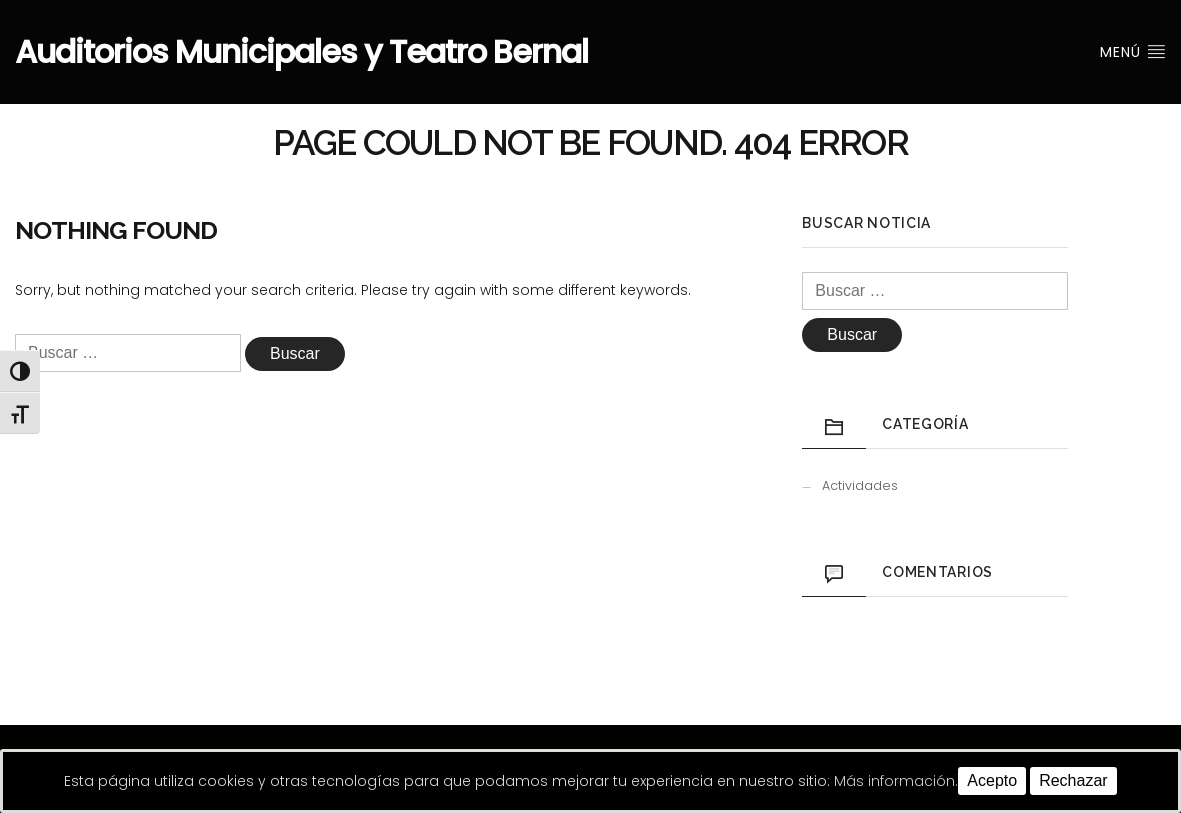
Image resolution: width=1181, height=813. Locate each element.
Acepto (992, 780)
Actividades (860, 485)
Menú (1133, 52)
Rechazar (1073, 780)
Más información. (896, 781)
